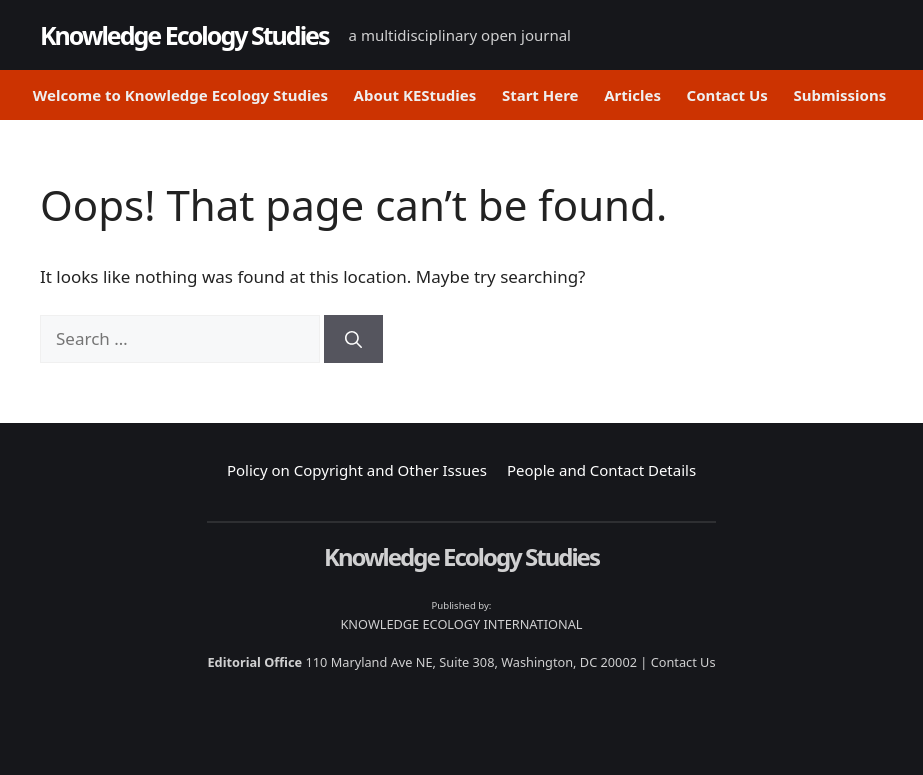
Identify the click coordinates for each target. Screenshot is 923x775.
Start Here (540, 95)
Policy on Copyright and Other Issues (357, 470)
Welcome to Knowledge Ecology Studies (180, 95)
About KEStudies (415, 95)
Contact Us (727, 95)
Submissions (839, 95)
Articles (632, 95)
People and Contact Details (601, 470)
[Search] (353, 339)
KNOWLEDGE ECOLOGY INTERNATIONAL (461, 624)
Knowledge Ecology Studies (184, 35)
